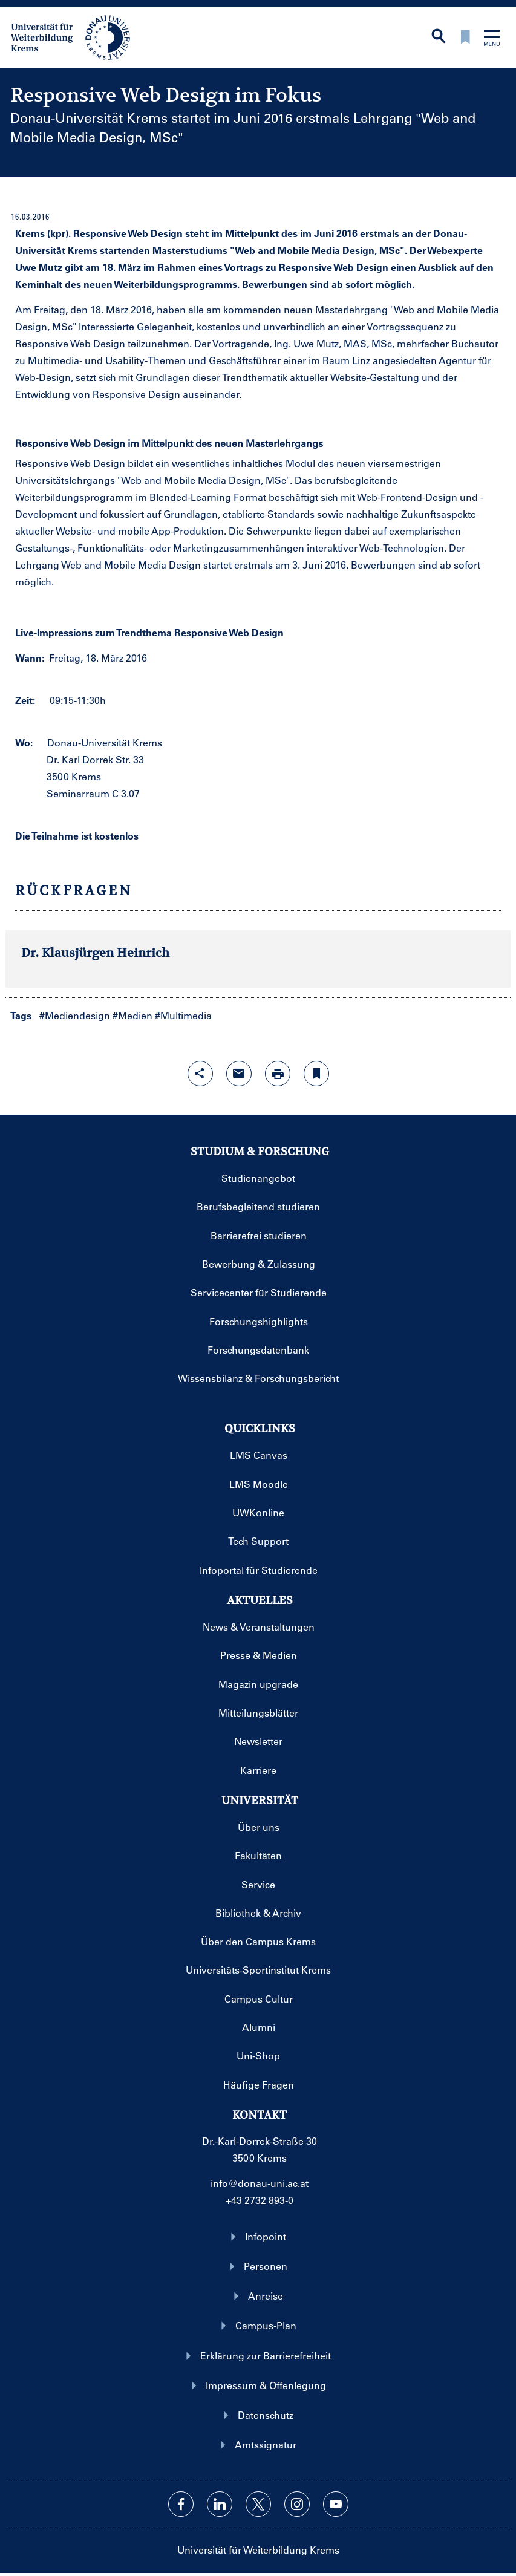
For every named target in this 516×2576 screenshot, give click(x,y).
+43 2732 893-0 (259, 2200)
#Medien (132, 1015)
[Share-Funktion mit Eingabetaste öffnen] (200, 1073)
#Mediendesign (74, 1015)
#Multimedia (183, 1015)
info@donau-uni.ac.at (260, 2183)
